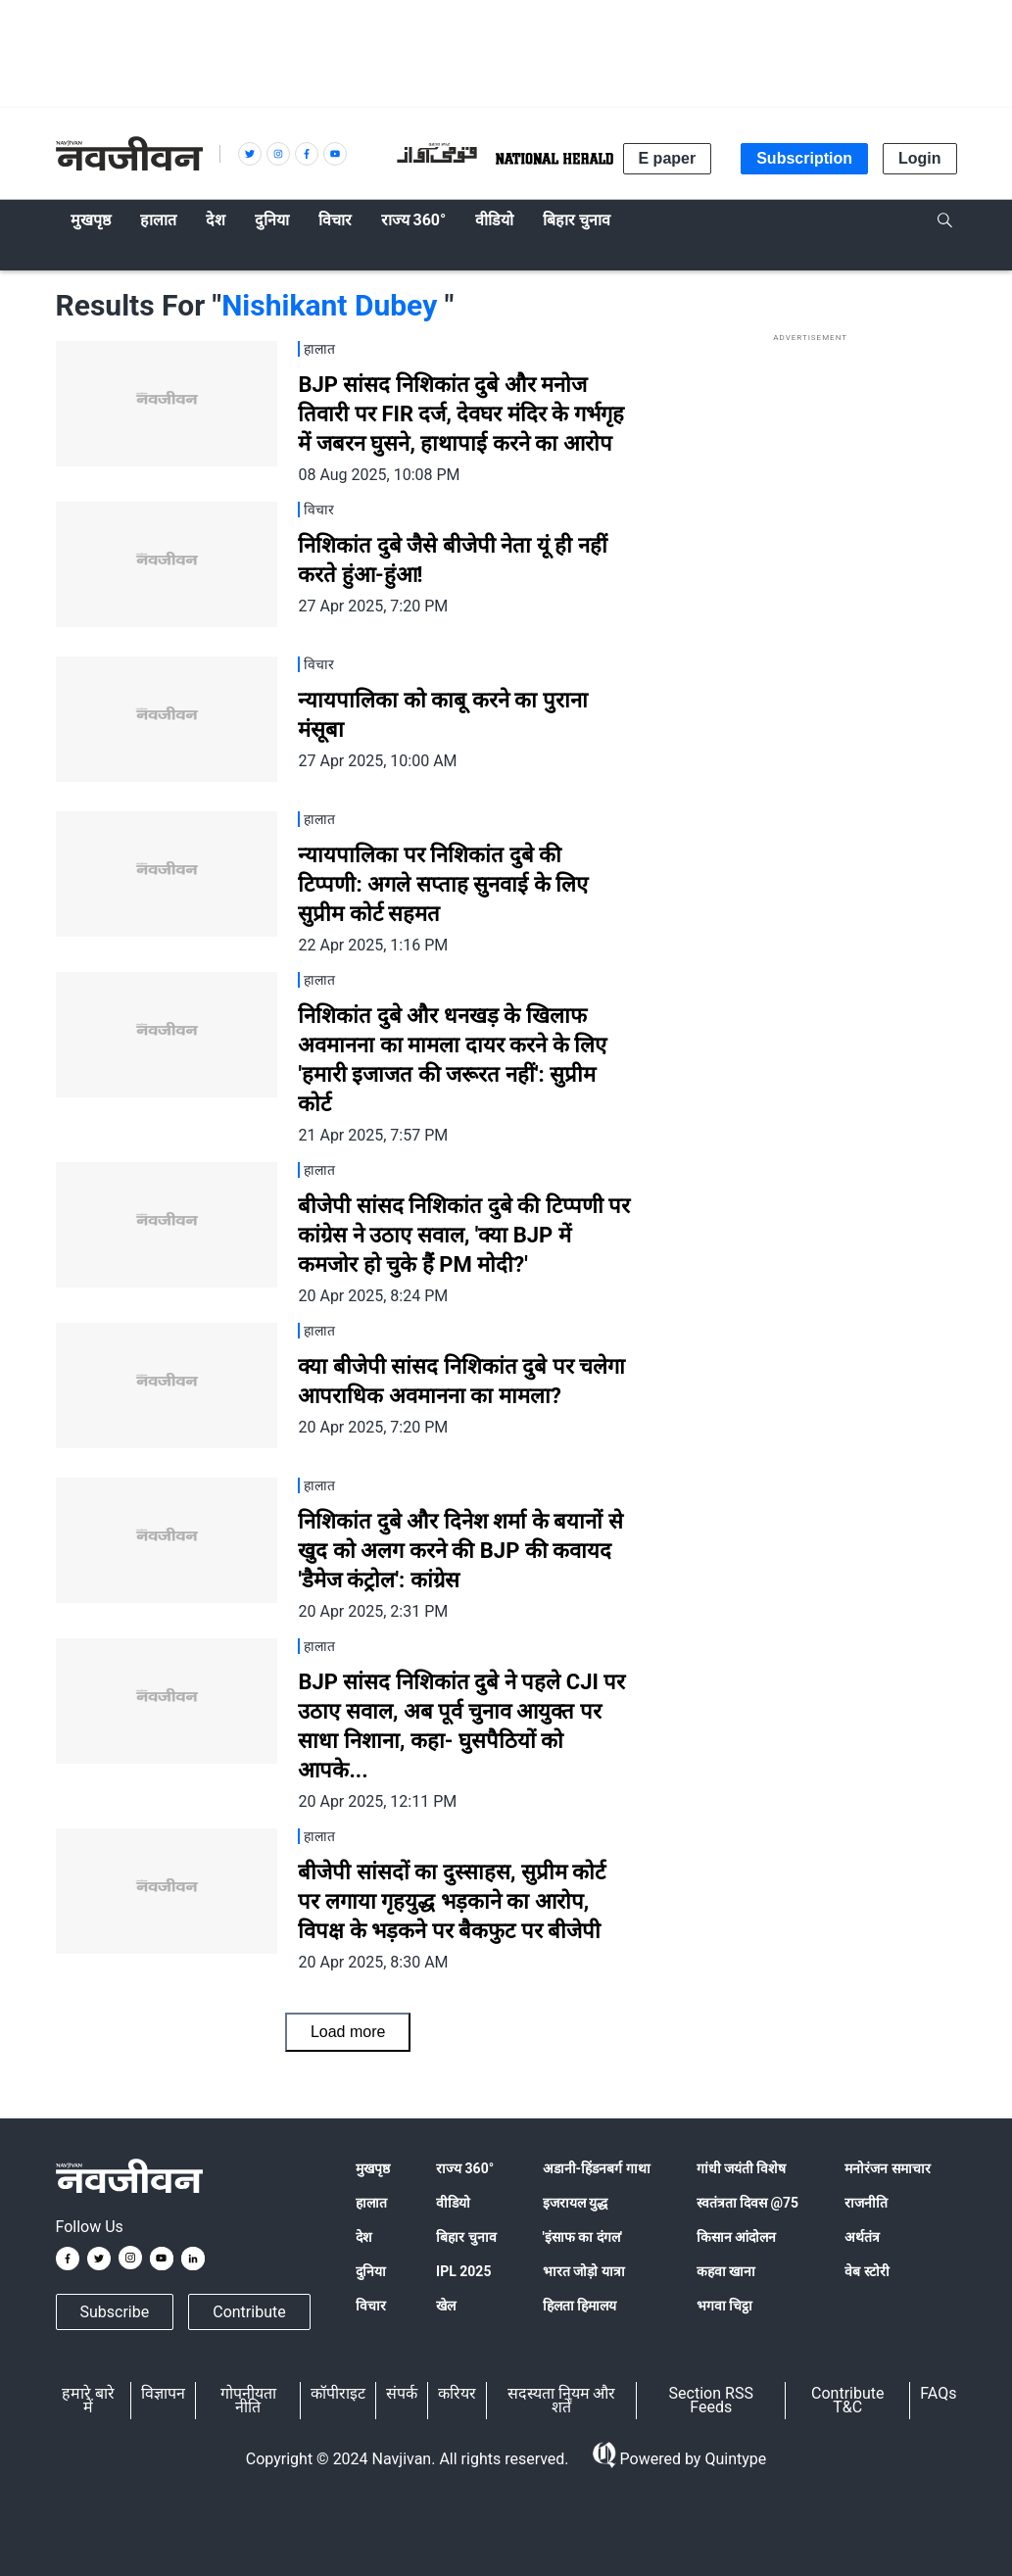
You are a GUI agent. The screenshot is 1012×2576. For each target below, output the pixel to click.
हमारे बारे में (88, 2400)
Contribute (249, 2312)
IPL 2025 (463, 2271)
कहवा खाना (726, 2271)
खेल (446, 2305)
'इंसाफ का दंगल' (582, 2237)
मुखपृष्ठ (373, 2168)
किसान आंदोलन (736, 2237)
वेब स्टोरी (866, 2271)
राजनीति (866, 2203)
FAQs (938, 2393)
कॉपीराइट (338, 2393)
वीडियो (453, 2203)
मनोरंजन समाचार (887, 2168)
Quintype (733, 2459)
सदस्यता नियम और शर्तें (561, 2400)
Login (919, 158)
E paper (668, 158)
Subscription (804, 158)
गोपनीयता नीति (248, 2400)
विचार (371, 2305)
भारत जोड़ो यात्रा (584, 2271)
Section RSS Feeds (711, 2400)
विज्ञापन (163, 2393)
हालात (371, 2203)
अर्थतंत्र (862, 2237)
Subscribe (115, 2312)
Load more (348, 2031)
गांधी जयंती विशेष (742, 2168)
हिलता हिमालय (579, 2305)
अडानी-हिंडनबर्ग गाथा (597, 2168)
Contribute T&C (847, 2400)
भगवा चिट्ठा (724, 2305)
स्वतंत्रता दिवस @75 (748, 2203)
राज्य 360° (465, 2168)
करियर (457, 2393)
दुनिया (371, 2271)
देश (364, 2237)
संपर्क (401, 2393)
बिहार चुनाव (466, 2237)
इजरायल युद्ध (575, 2203)
